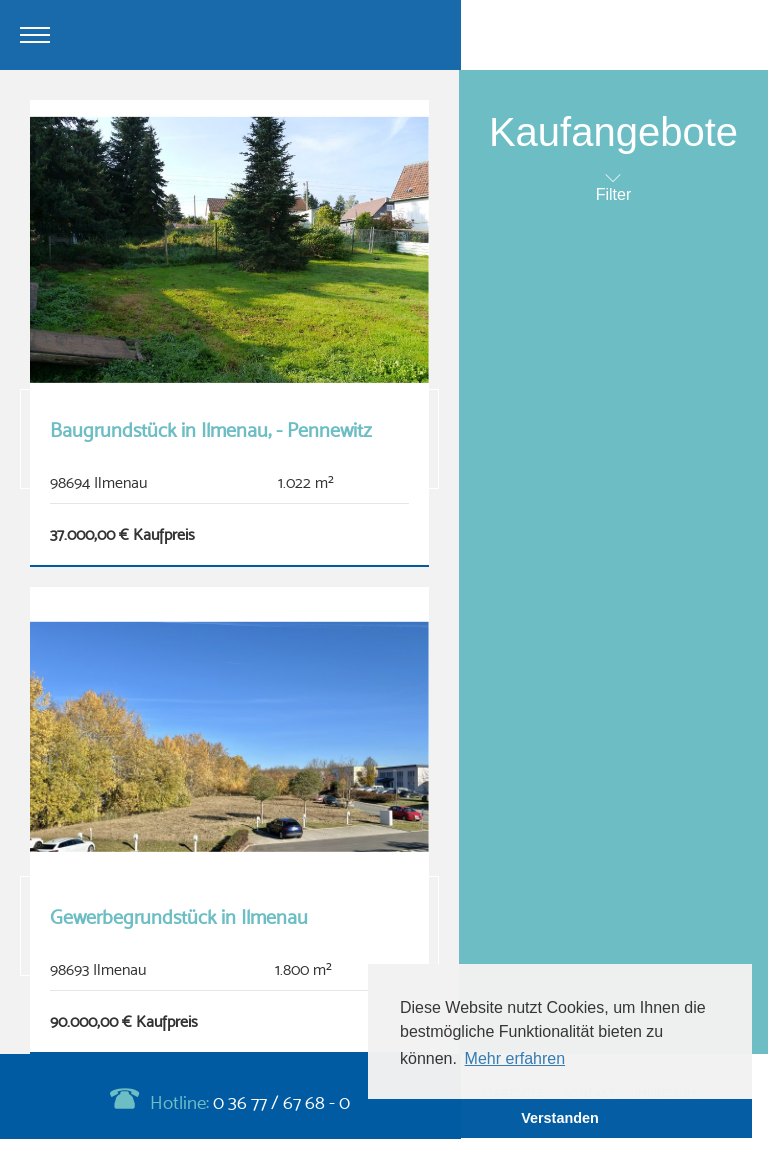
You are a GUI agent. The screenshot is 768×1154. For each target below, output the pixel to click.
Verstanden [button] (560, 1118)
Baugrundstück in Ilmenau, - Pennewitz (211, 430)
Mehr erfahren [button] (515, 1058)
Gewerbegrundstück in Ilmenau (179, 917)
